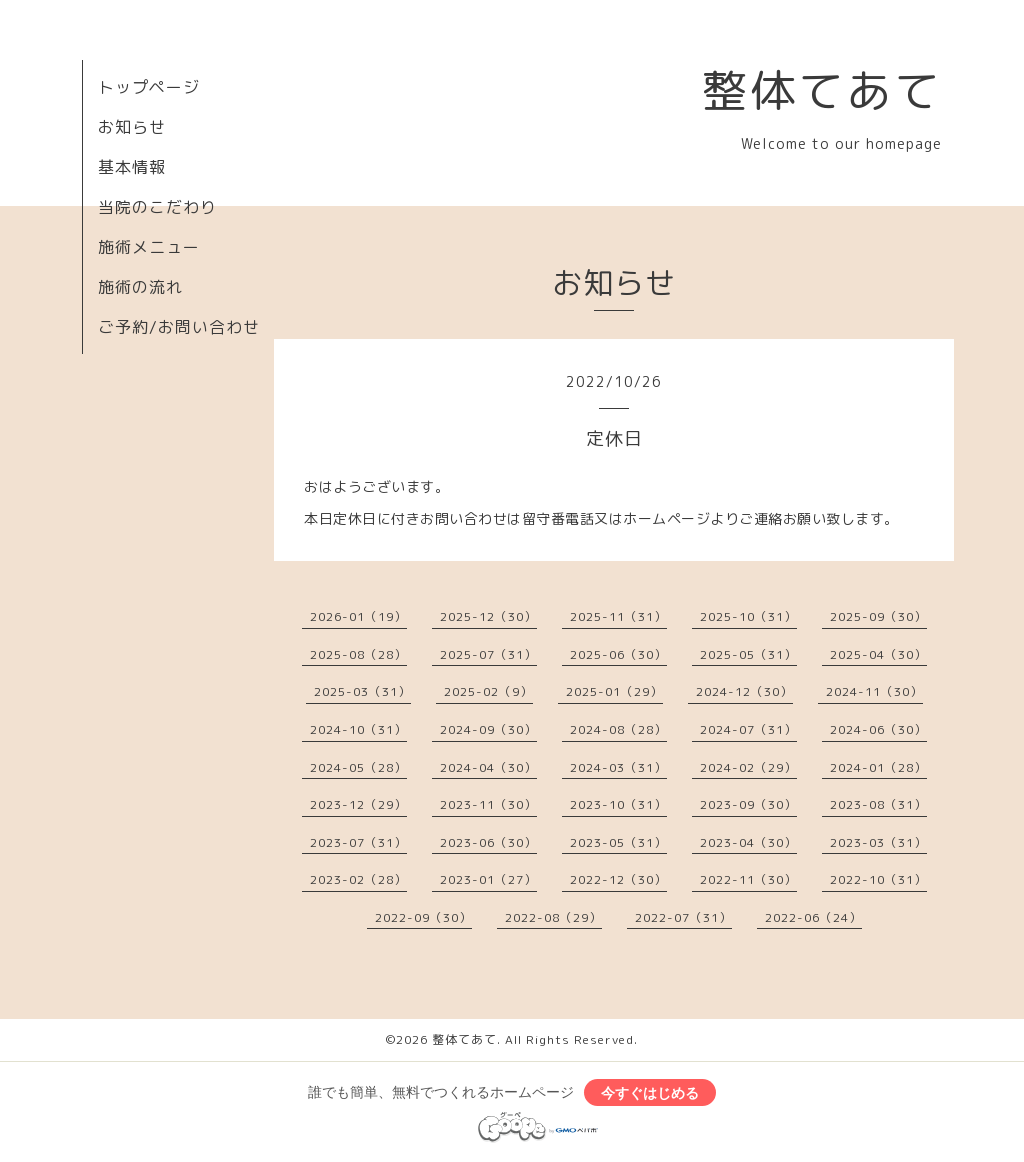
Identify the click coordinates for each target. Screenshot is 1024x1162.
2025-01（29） (614, 691)
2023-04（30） (748, 842)
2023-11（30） (488, 804)
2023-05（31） (618, 842)
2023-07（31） (358, 842)
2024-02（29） (748, 767)
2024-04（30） (488, 767)
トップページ (149, 87)
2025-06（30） (618, 654)
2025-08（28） (358, 654)
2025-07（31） (488, 654)
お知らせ (132, 127)
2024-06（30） (878, 729)
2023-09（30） (748, 804)
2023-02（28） (358, 879)
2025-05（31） (748, 654)
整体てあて (822, 90)
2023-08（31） (878, 804)
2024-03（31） (618, 767)
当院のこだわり (157, 207)
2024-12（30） (744, 691)
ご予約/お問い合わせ (179, 327)
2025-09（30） (878, 616)
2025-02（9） (488, 691)
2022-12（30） (618, 879)
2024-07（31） (748, 729)
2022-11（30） (748, 879)
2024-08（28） (618, 729)
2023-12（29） (358, 804)
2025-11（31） (618, 616)
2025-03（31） (362, 691)
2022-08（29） (553, 917)
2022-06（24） (813, 917)
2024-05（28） (358, 767)
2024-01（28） (878, 767)
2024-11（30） (874, 691)
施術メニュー (149, 247)
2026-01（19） (358, 616)
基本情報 (132, 167)
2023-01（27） (488, 879)
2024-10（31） (358, 729)
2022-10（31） (878, 879)
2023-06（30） (488, 842)
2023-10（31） (618, 804)
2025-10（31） (748, 616)
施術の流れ (140, 287)
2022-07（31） (683, 917)
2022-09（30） (423, 917)
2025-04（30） (878, 654)
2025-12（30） (488, 616)
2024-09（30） (488, 729)
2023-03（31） (878, 842)
